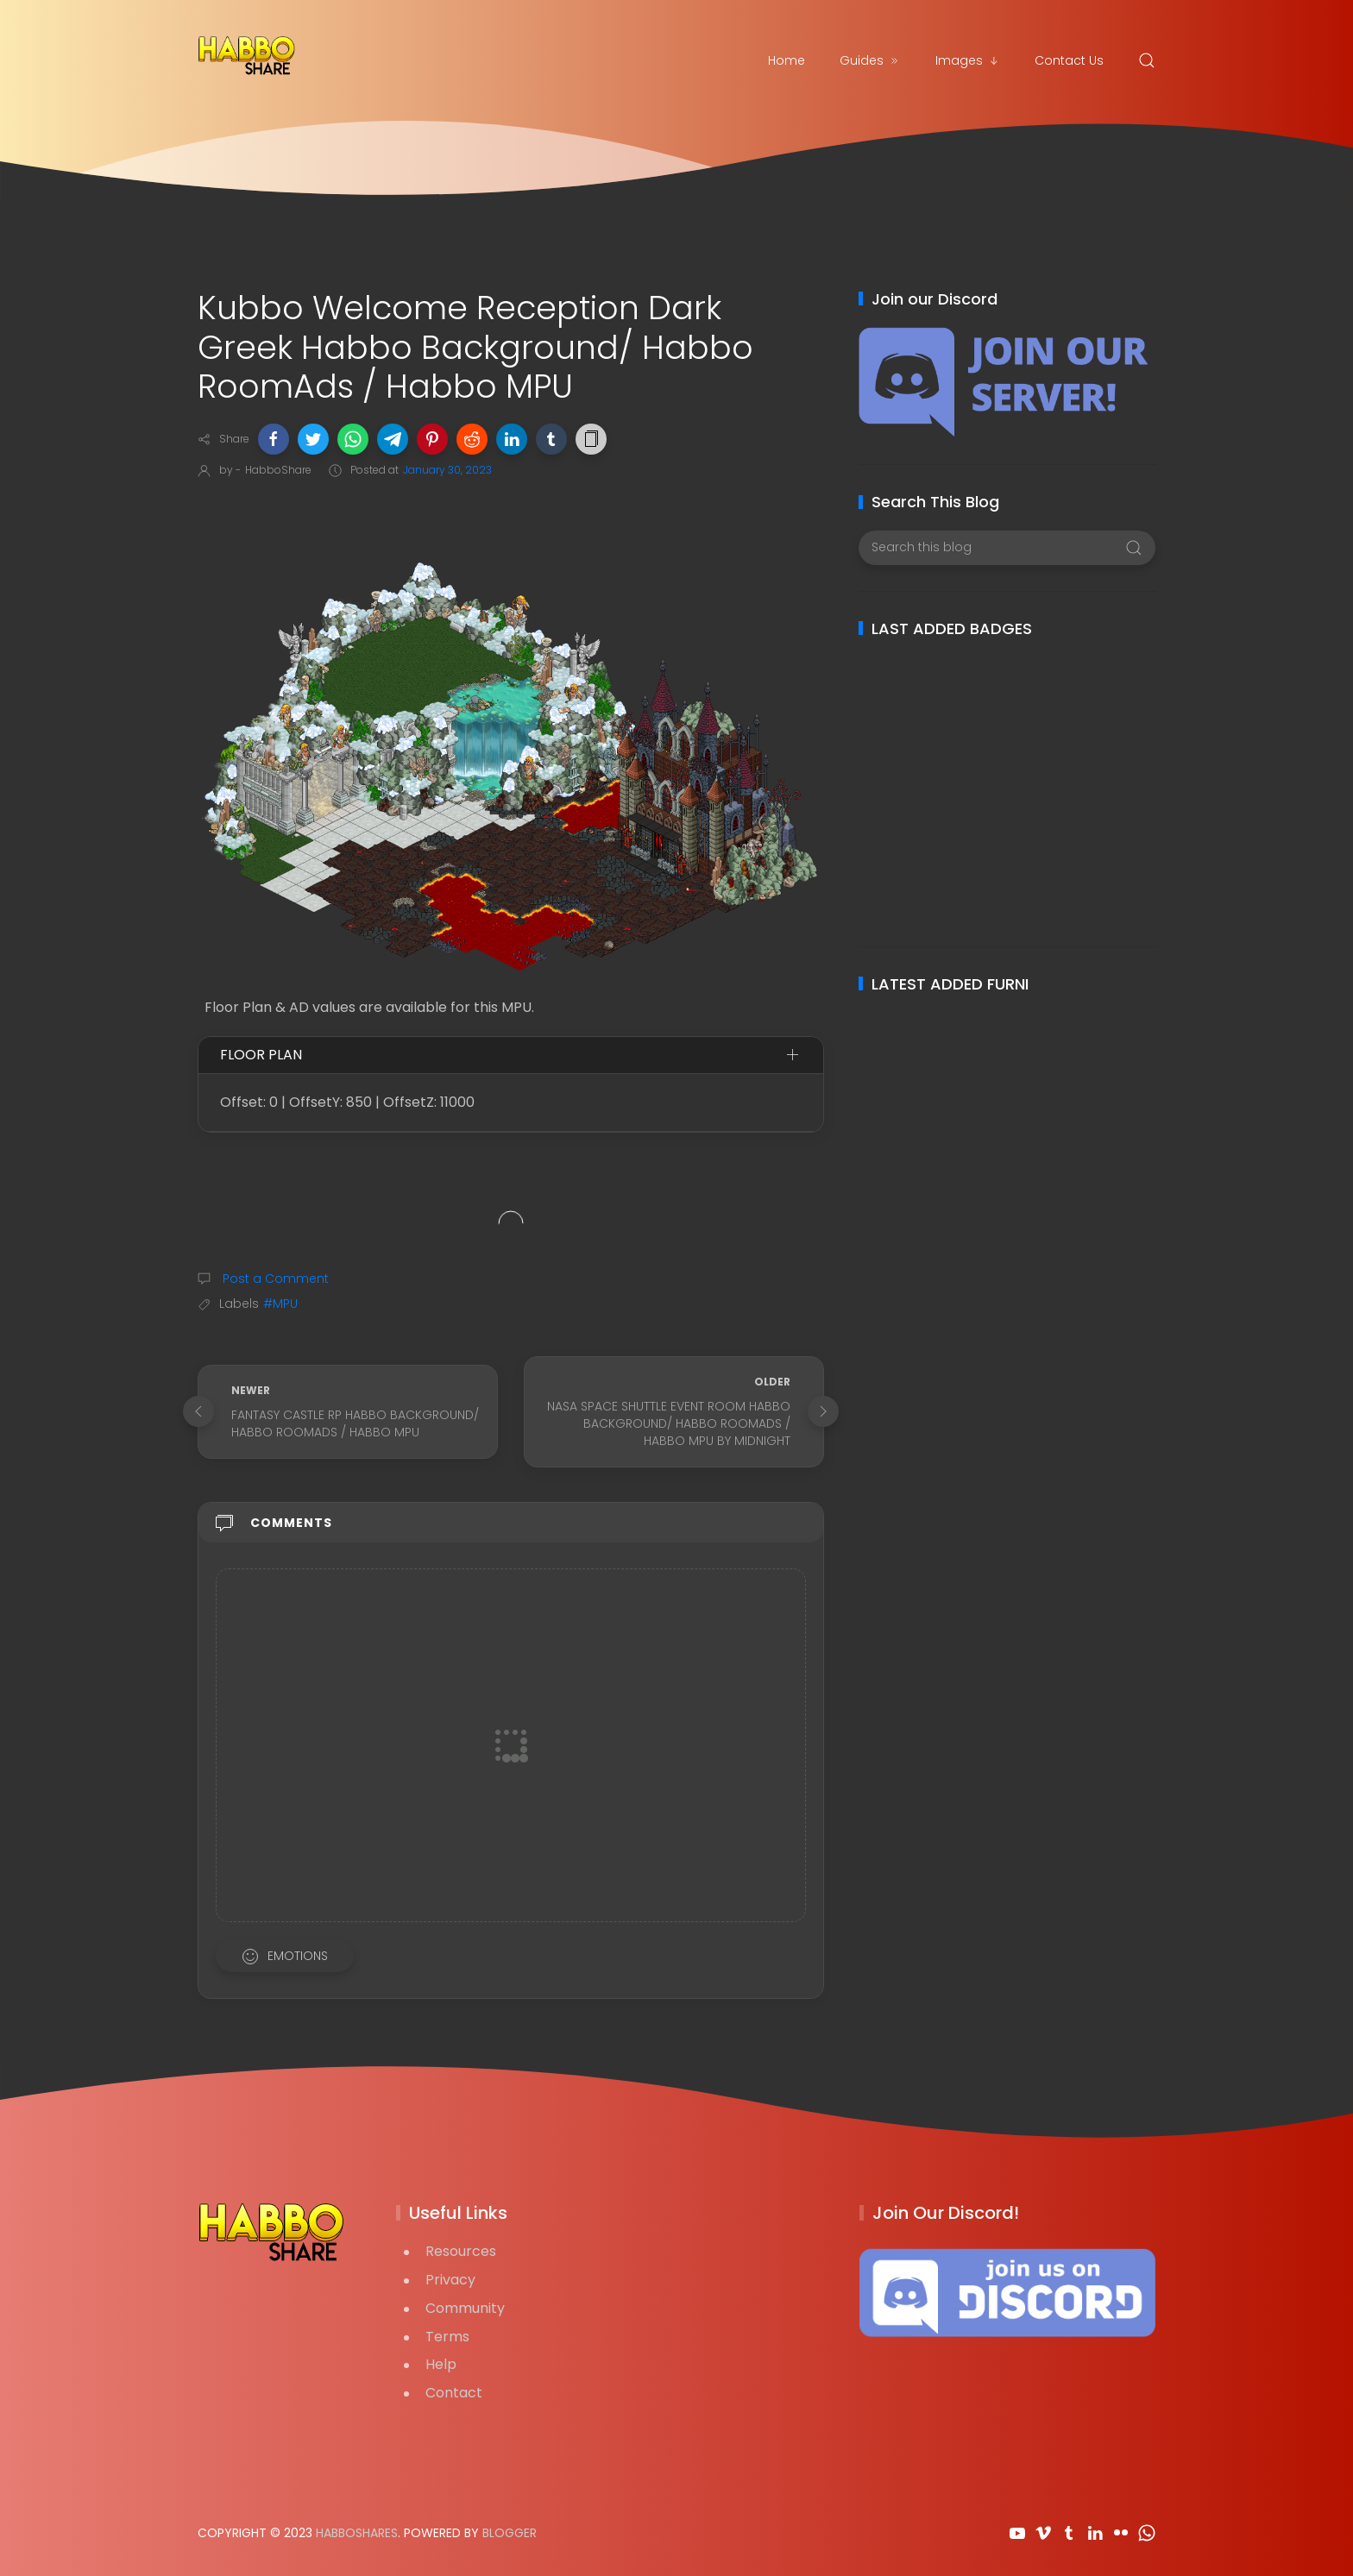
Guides (870, 60)
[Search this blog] (1007, 548)
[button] (273, 439)
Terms (447, 2337)
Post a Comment (274, 1278)
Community (465, 2308)
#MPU (280, 1303)
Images (967, 60)
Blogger (509, 2532)
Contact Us (1069, 60)
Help (440, 2364)
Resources (460, 2251)
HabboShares (357, 2532)
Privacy (450, 2280)
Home (786, 60)
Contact (453, 2393)
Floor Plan (261, 1055)
